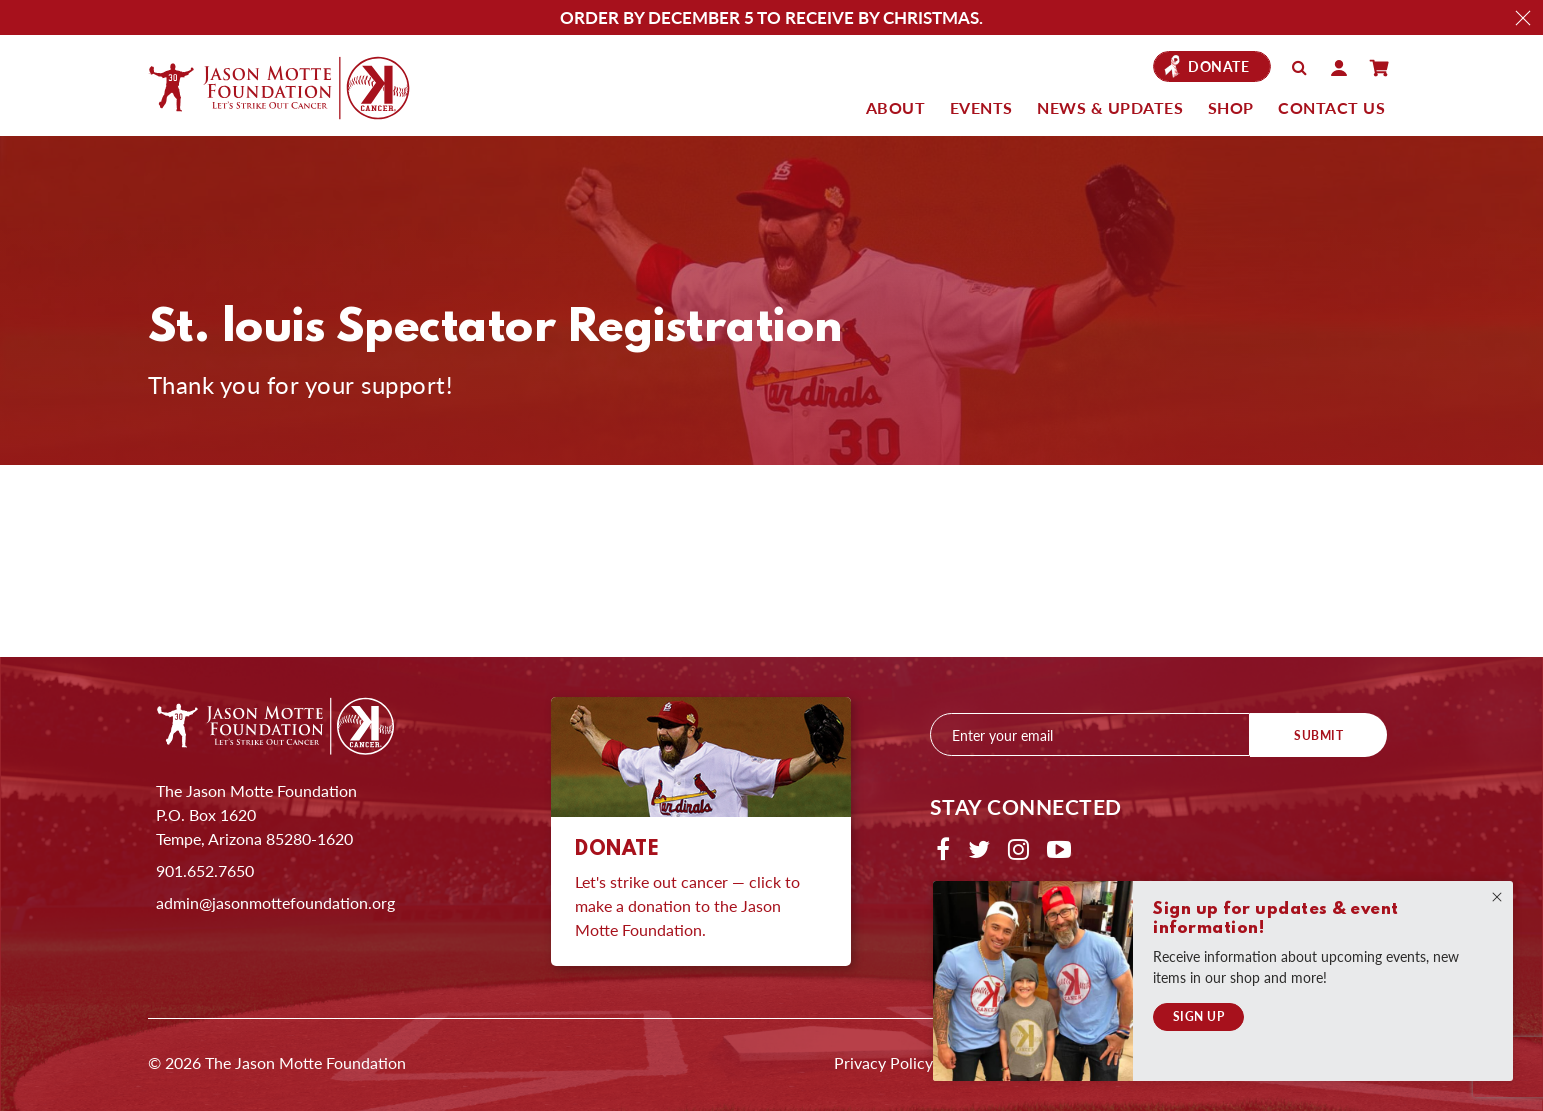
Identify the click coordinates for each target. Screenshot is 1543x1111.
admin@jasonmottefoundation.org (275, 902)
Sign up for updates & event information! (1276, 919)
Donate (1218, 66)
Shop (1231, 107)
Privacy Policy (883, 1062)
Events (981, 107)
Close (1523, 18)
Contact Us (1331, 107)
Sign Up (1199, 1016)
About (896, 107)
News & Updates (1110, 107)
